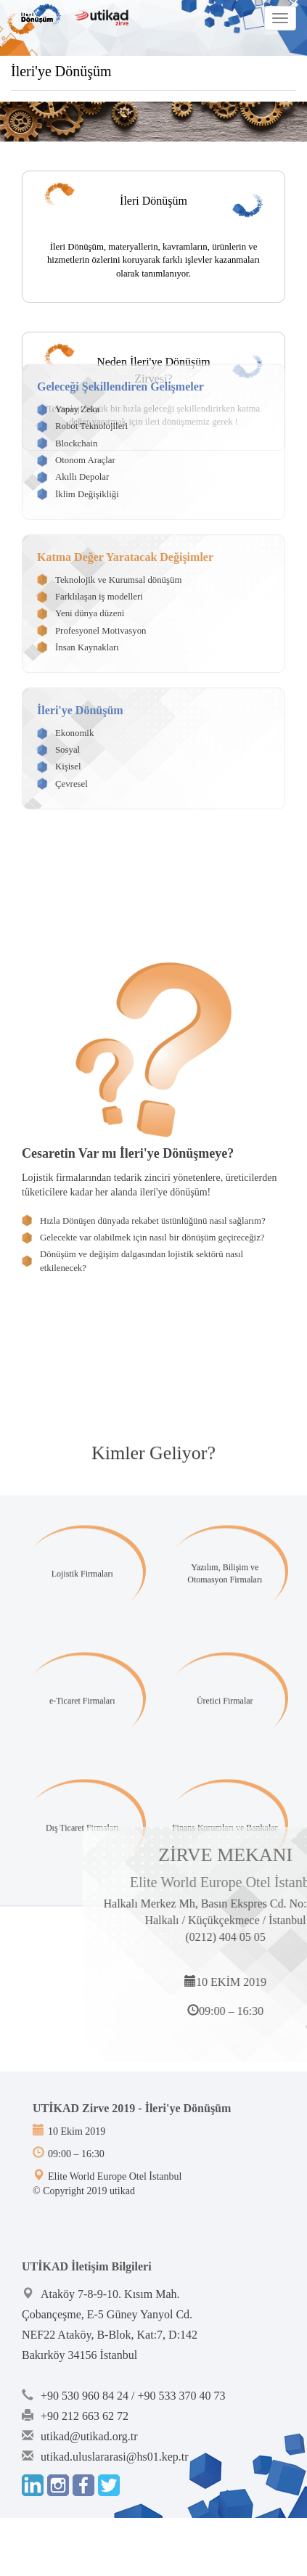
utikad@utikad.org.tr (89, 2436)
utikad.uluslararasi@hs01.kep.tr (115, 2456)
